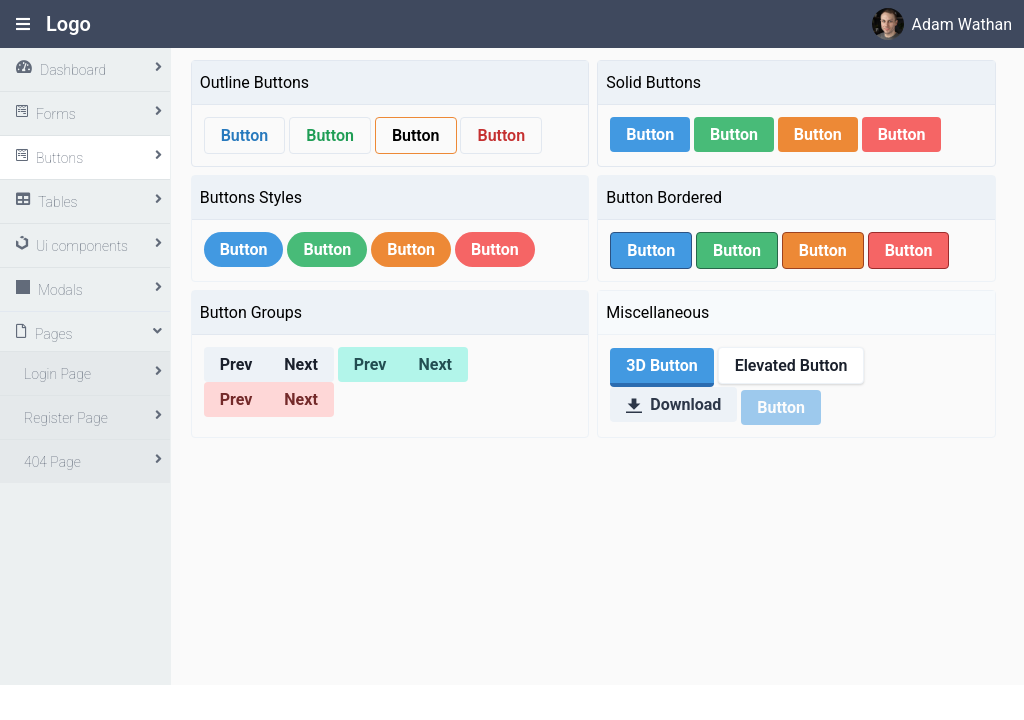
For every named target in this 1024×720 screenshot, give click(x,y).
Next (300, 364)
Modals (60, 290)
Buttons (59, 158)
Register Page (66, 418)
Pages (53, 334)
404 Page (52, 462)
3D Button (661, 365)
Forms (56, 114)
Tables (58, 202)
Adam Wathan (962, 24)
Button (245, 135)
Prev (236, 364)
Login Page (57, 374)
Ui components (82, 246)
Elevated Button (791, 365)
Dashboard (73, 70)
